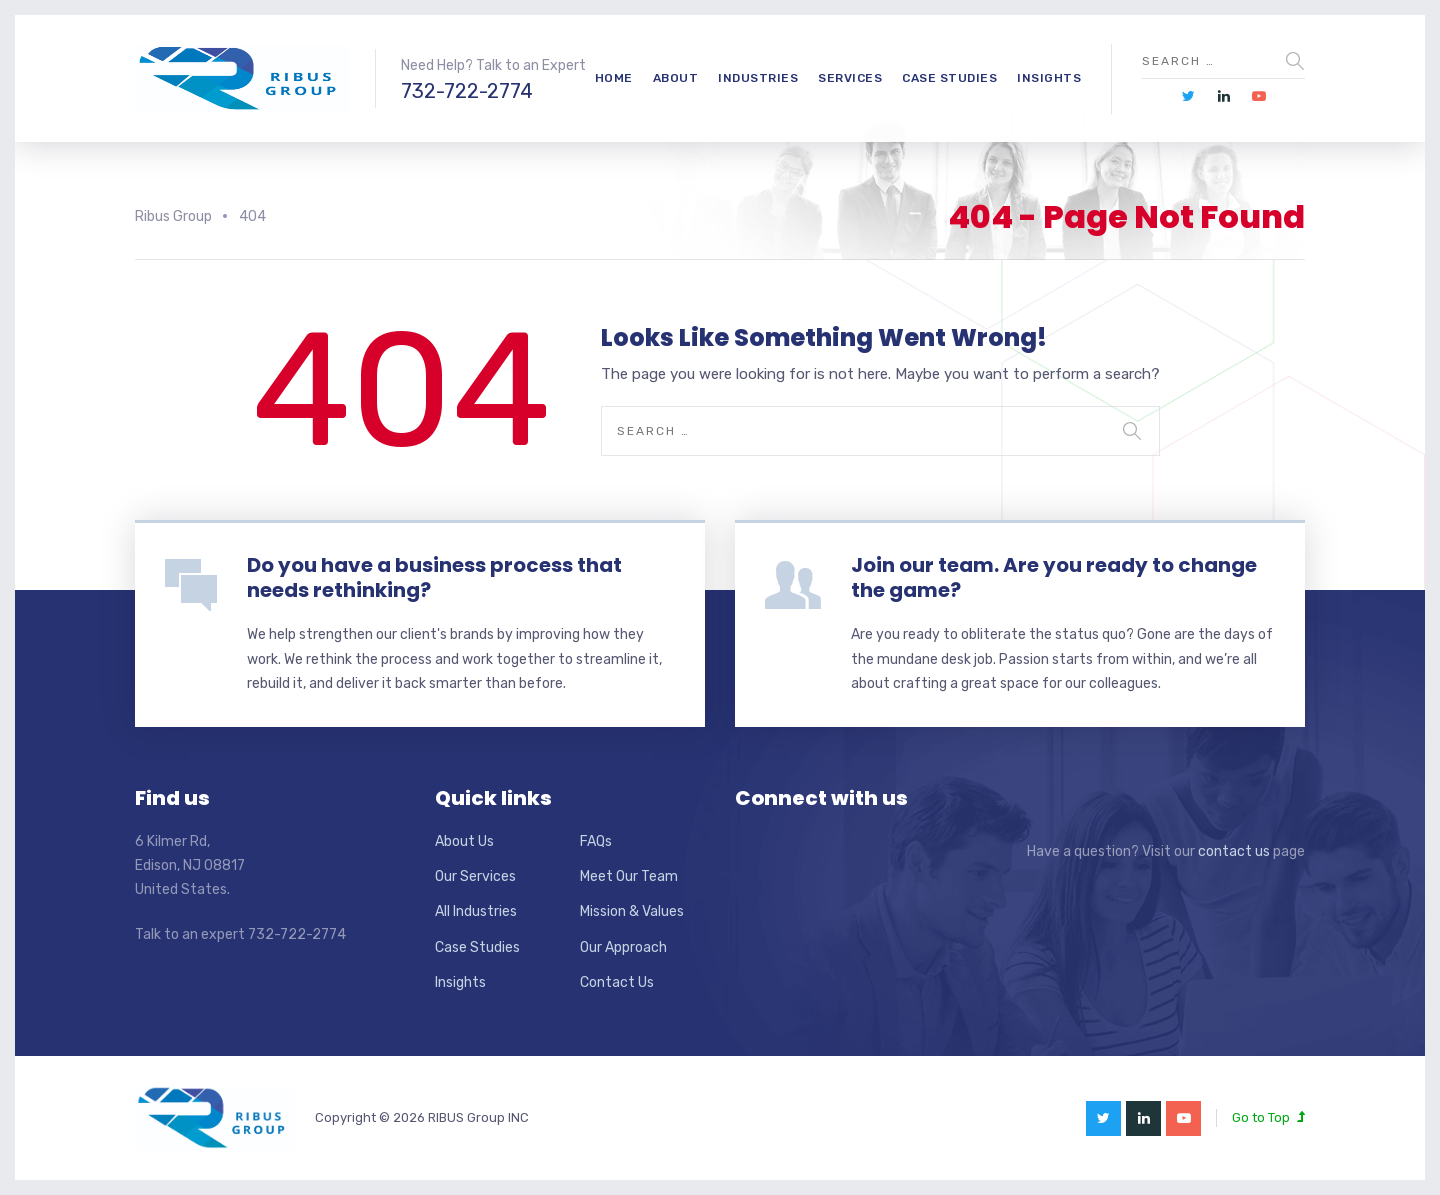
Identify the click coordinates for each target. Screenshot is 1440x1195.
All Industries (476, 911)
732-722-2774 (467, 91)
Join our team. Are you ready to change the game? (1054, 577)
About (676, 78)
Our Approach (623, 947)
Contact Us (617, 982)
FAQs (596, 841)
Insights (1049, 78)
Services (850, 78)
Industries (758, 78)
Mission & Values (632, 911)
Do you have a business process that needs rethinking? (434, 577)
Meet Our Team (629, 876)
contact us (1234, 851)
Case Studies (949, 78)
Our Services (475, 876)
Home (614, 78)
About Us (464, 841)
